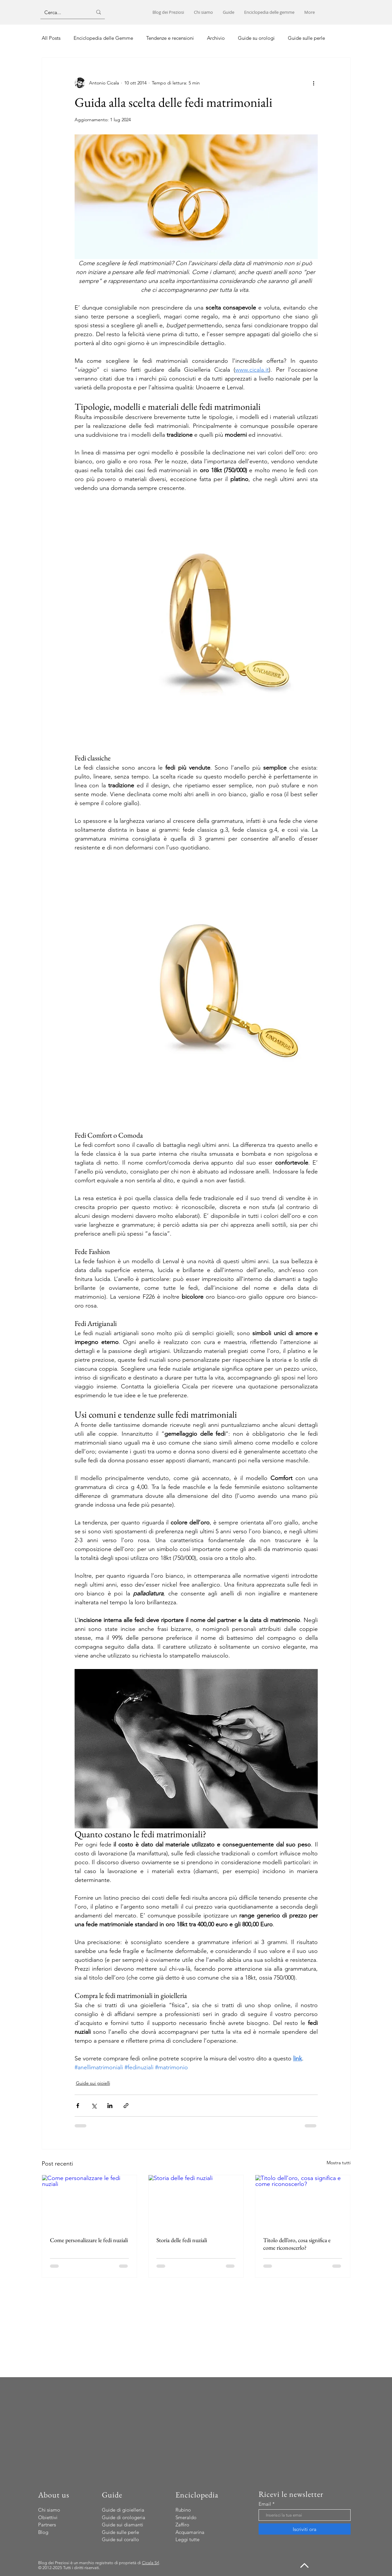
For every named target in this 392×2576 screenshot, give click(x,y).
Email (265, 2503)
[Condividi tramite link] (126, 2105)
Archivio (216, 38)
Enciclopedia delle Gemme (103, 38)
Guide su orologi (256, 38)
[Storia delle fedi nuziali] (196, 2201)
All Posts (51, 38)
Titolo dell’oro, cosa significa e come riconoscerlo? (297, 2243)
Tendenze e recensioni (170, 38)
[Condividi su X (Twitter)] (94, 2105)
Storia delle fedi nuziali (181, 2240)
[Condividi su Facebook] (78, 2105)
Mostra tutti (339, 2163)
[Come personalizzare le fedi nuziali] (89, 2201)
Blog (43, 2532)
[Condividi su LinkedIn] (110, 2105)
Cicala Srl (150, 2562)
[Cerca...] (63, 12)
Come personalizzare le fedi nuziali (89, 2240)
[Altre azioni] (314, 83)
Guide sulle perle (306, 38)
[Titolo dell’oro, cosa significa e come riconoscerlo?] (302, 2201)
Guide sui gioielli (93, 2083)
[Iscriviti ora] (305, 2529)
